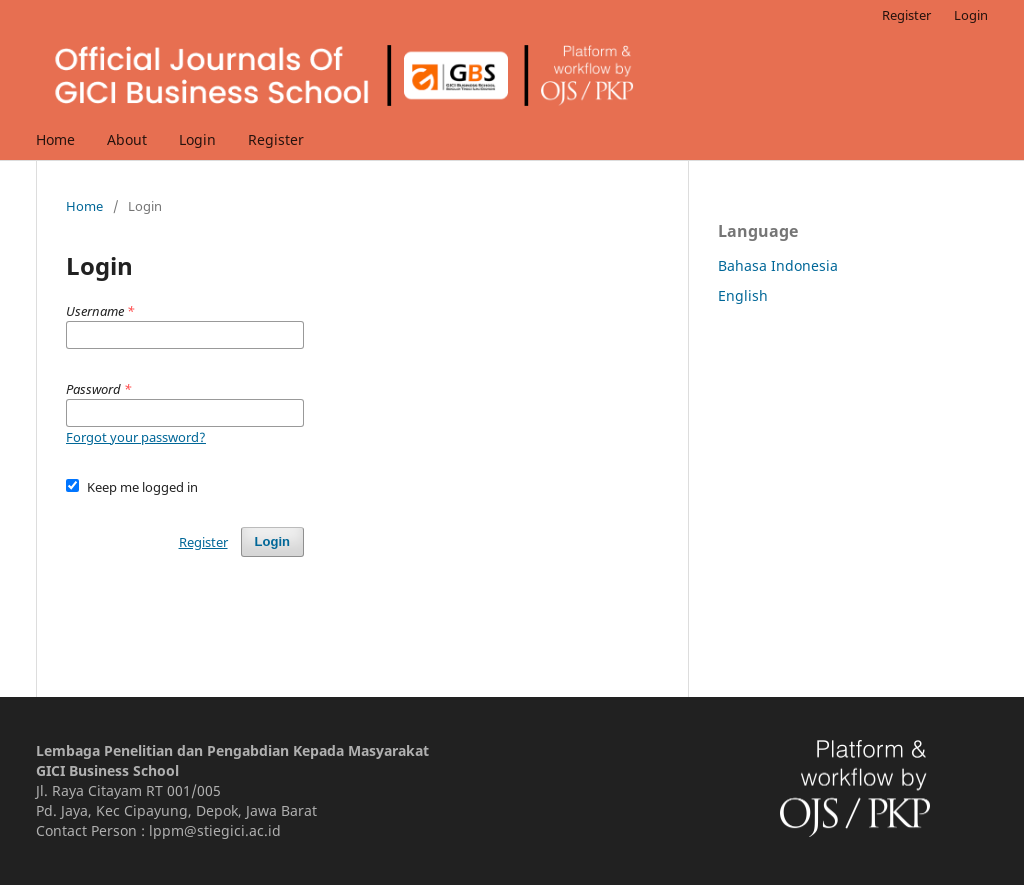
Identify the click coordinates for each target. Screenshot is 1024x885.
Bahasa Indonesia (778, 265)
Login (197, 139)
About (127, 139)
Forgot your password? (136, 437)
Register (276, 139)
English (743, 295)
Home (55, 139)
